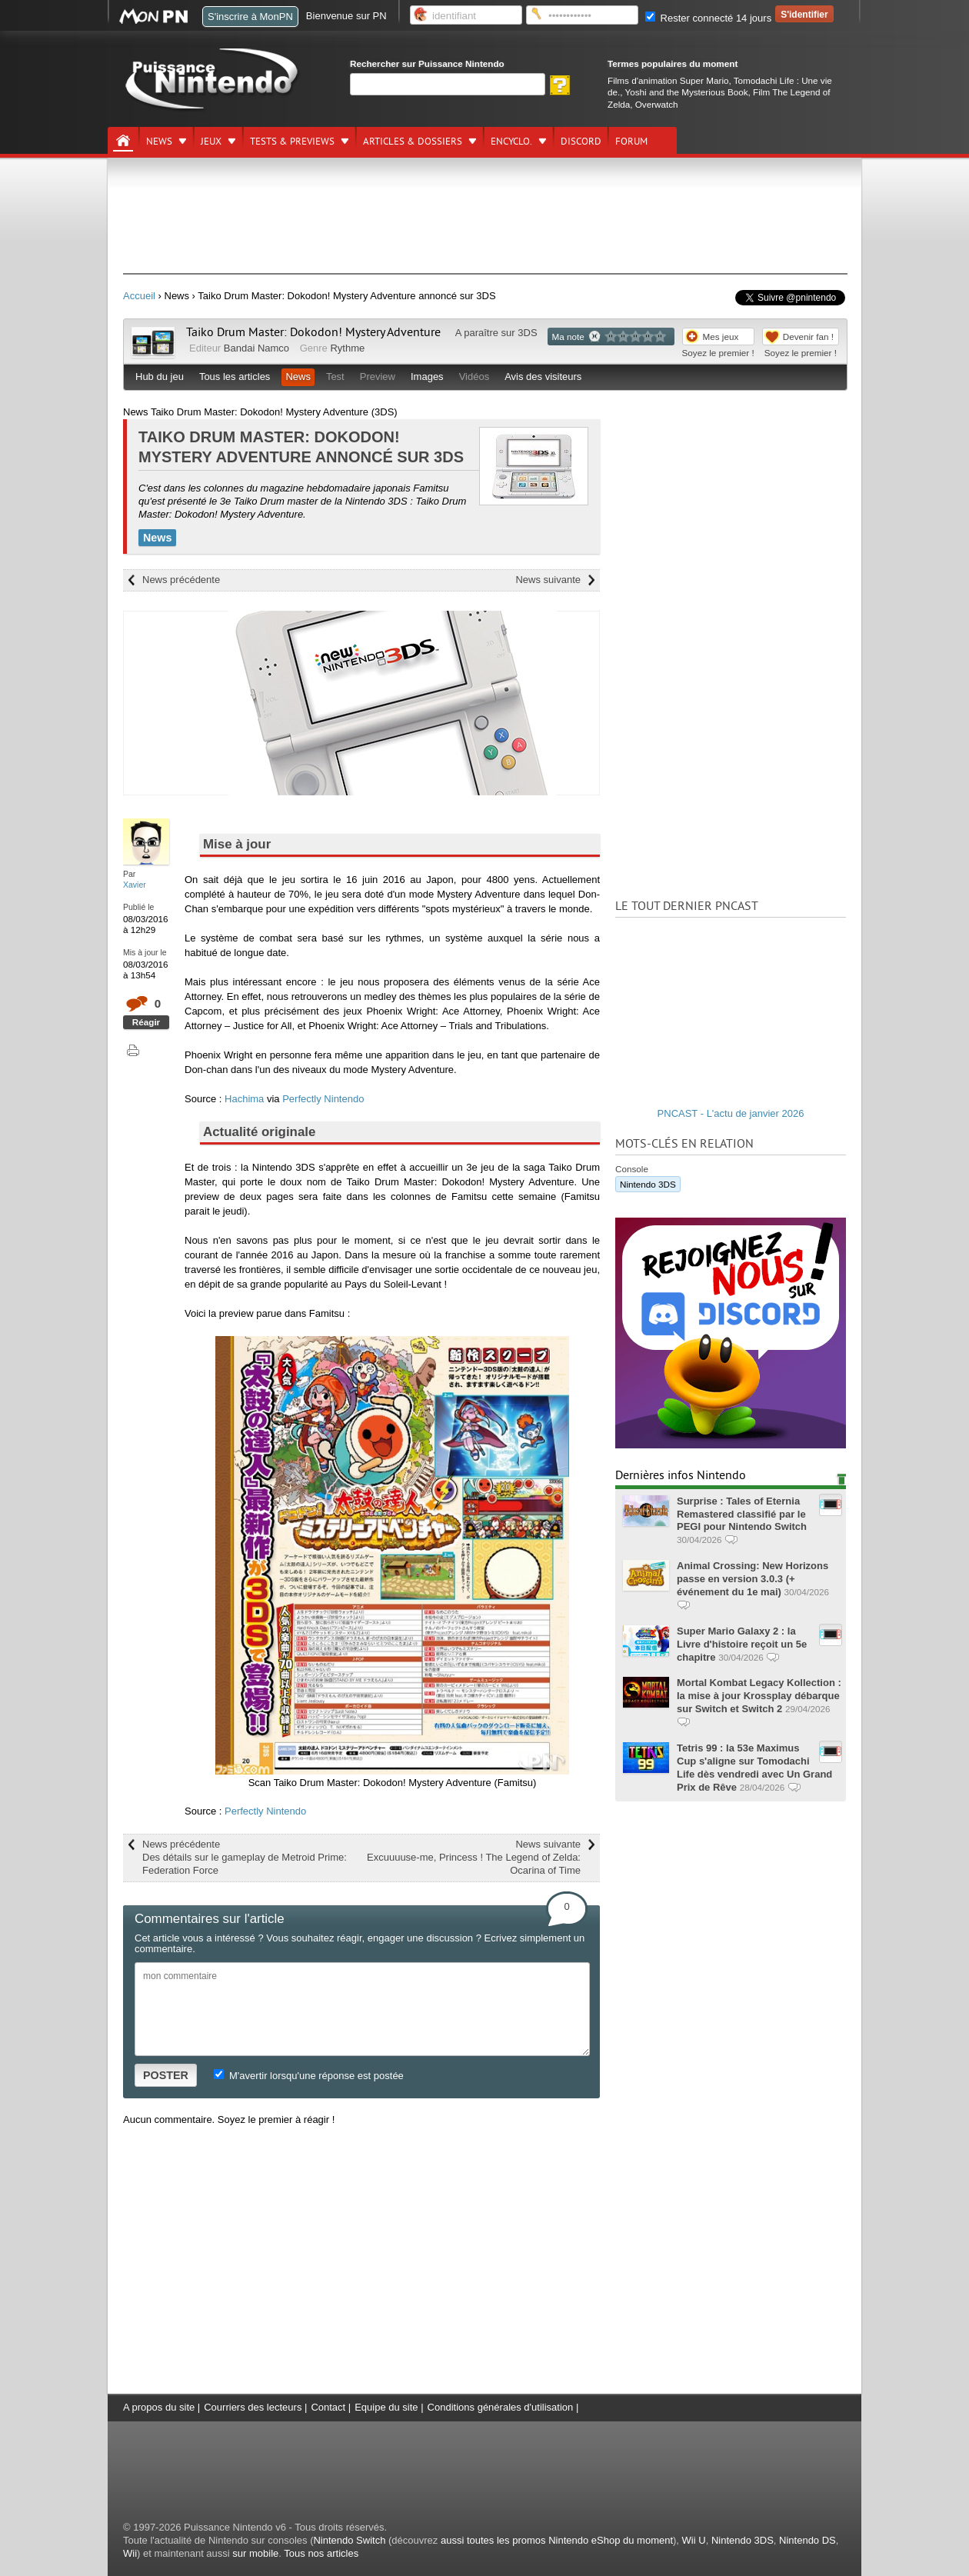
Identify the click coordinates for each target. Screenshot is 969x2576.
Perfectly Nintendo (323, 1099)
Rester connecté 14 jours (708, 18)
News (159, 141)
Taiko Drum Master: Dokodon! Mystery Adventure (313, 332)
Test (335, 376)
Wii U (694, 2540)
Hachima (244, 1099)
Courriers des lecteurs (252, 2407)
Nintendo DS (807, 2540)
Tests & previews (292, 141)
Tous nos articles (321, 2553)
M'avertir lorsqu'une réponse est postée (308, 2075)
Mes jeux (721, 337)
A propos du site (159, 2407)
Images (427, 376)
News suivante (548, 579)
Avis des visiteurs (542, 376)
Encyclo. (511, 141)
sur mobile (255, 2553)
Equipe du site (386, 2407)
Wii (130, 2553)
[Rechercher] (447, 84)
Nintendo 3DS (648, 1184)
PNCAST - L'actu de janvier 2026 (731, 1113)
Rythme (347, 348)
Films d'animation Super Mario (668, 80)
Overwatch (656, 104)
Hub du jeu (159, 376)
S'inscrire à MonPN (250, 16)
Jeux (211, 141)
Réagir (146, 1022)
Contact (328, 2407)
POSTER (165, 2075)
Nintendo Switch (349, 2540)
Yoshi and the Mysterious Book (686, 92)
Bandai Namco (256, 348)
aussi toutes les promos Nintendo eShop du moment (557, 2540)
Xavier (134, 884)
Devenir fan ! (808, 337)
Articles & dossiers (412, 141)
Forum (631, 141)
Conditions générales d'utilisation (501, 2407)
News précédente (181, 579)
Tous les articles (234, 376)
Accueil (139, 296)
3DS (527, 332)
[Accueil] (123, 141)
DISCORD (581, 141)
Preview (377, 376)
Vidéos (474, 376)
